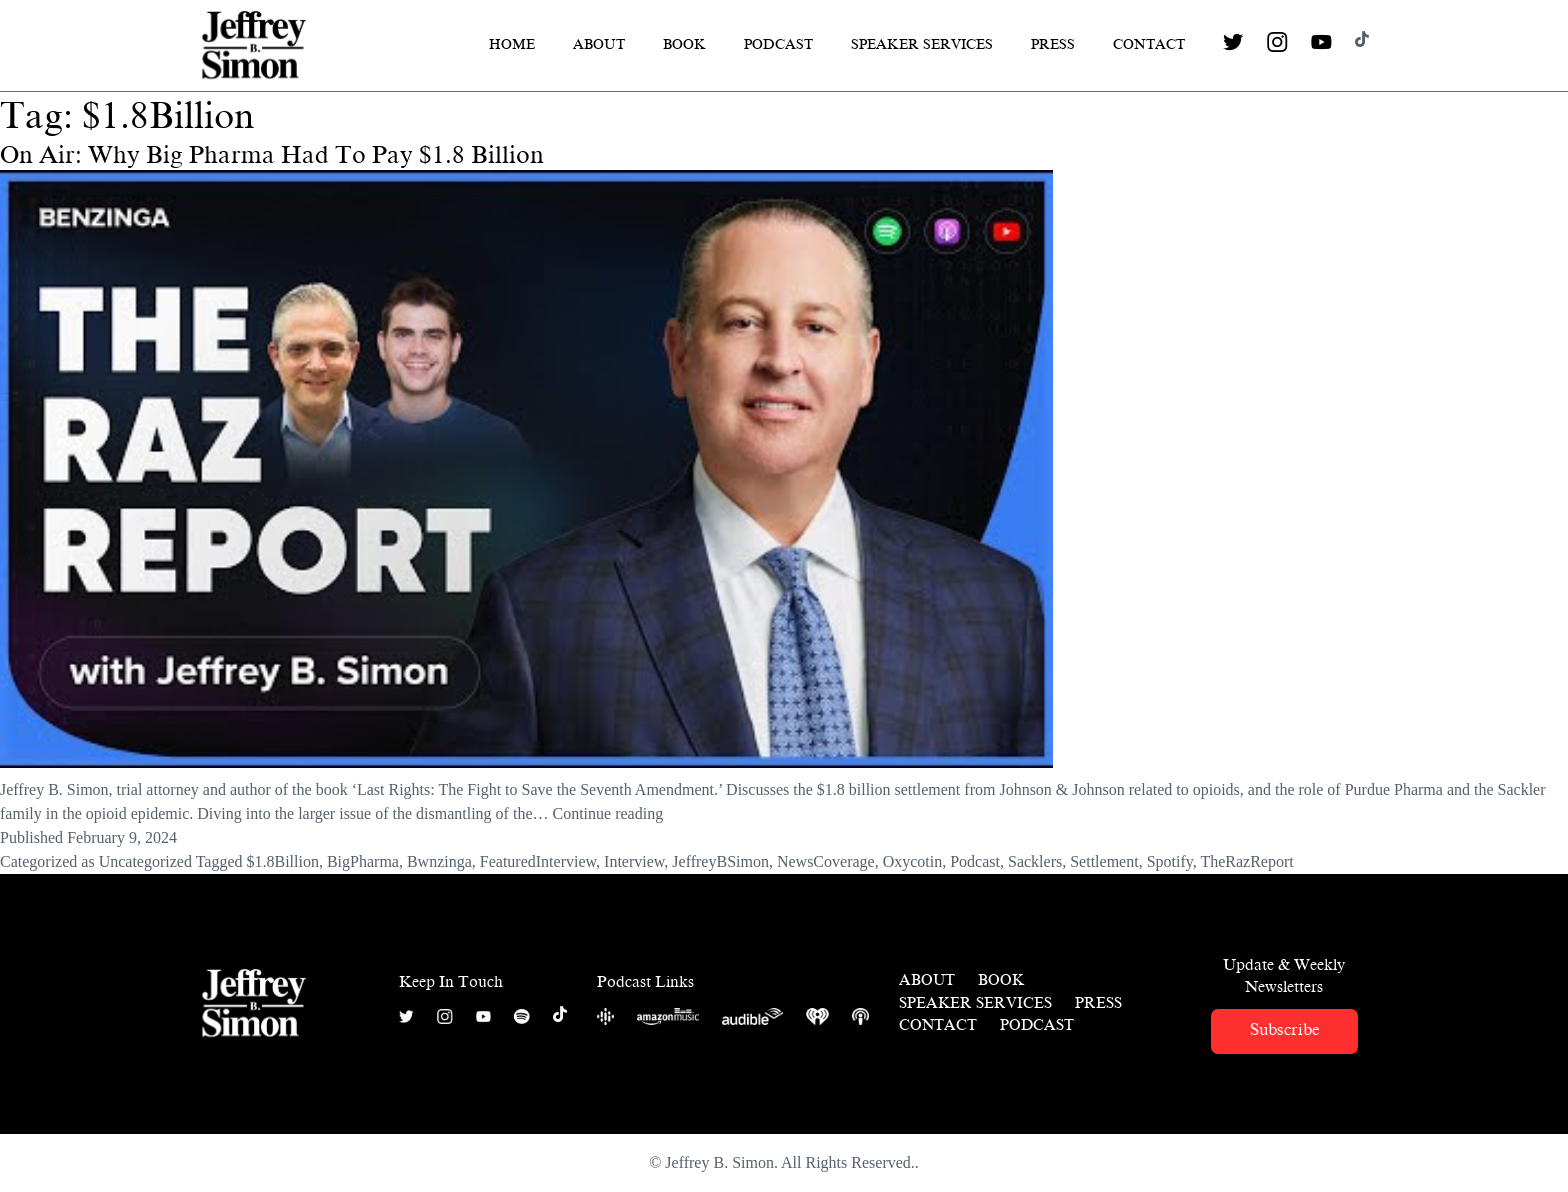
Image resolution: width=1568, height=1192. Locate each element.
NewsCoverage (826, 861)
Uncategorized (145, 861)
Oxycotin (913, 861)
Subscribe (1284, 1029)
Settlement (1104, 861)
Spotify (1170, 861)
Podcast (778, 44)
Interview (634, 861)
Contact (1149, 44)
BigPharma (363, 861)
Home (512, 44)
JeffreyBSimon (720, 861)
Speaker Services (922, 44)
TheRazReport (1246, 861)
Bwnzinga (439, 861)
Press (1053, 44)
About (599, 44)
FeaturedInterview (538, 861)
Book (684, 44)
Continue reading (608, 813)
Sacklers (1035, 861)
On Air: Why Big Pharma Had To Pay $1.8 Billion (272, 155)
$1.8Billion (282, 861)
